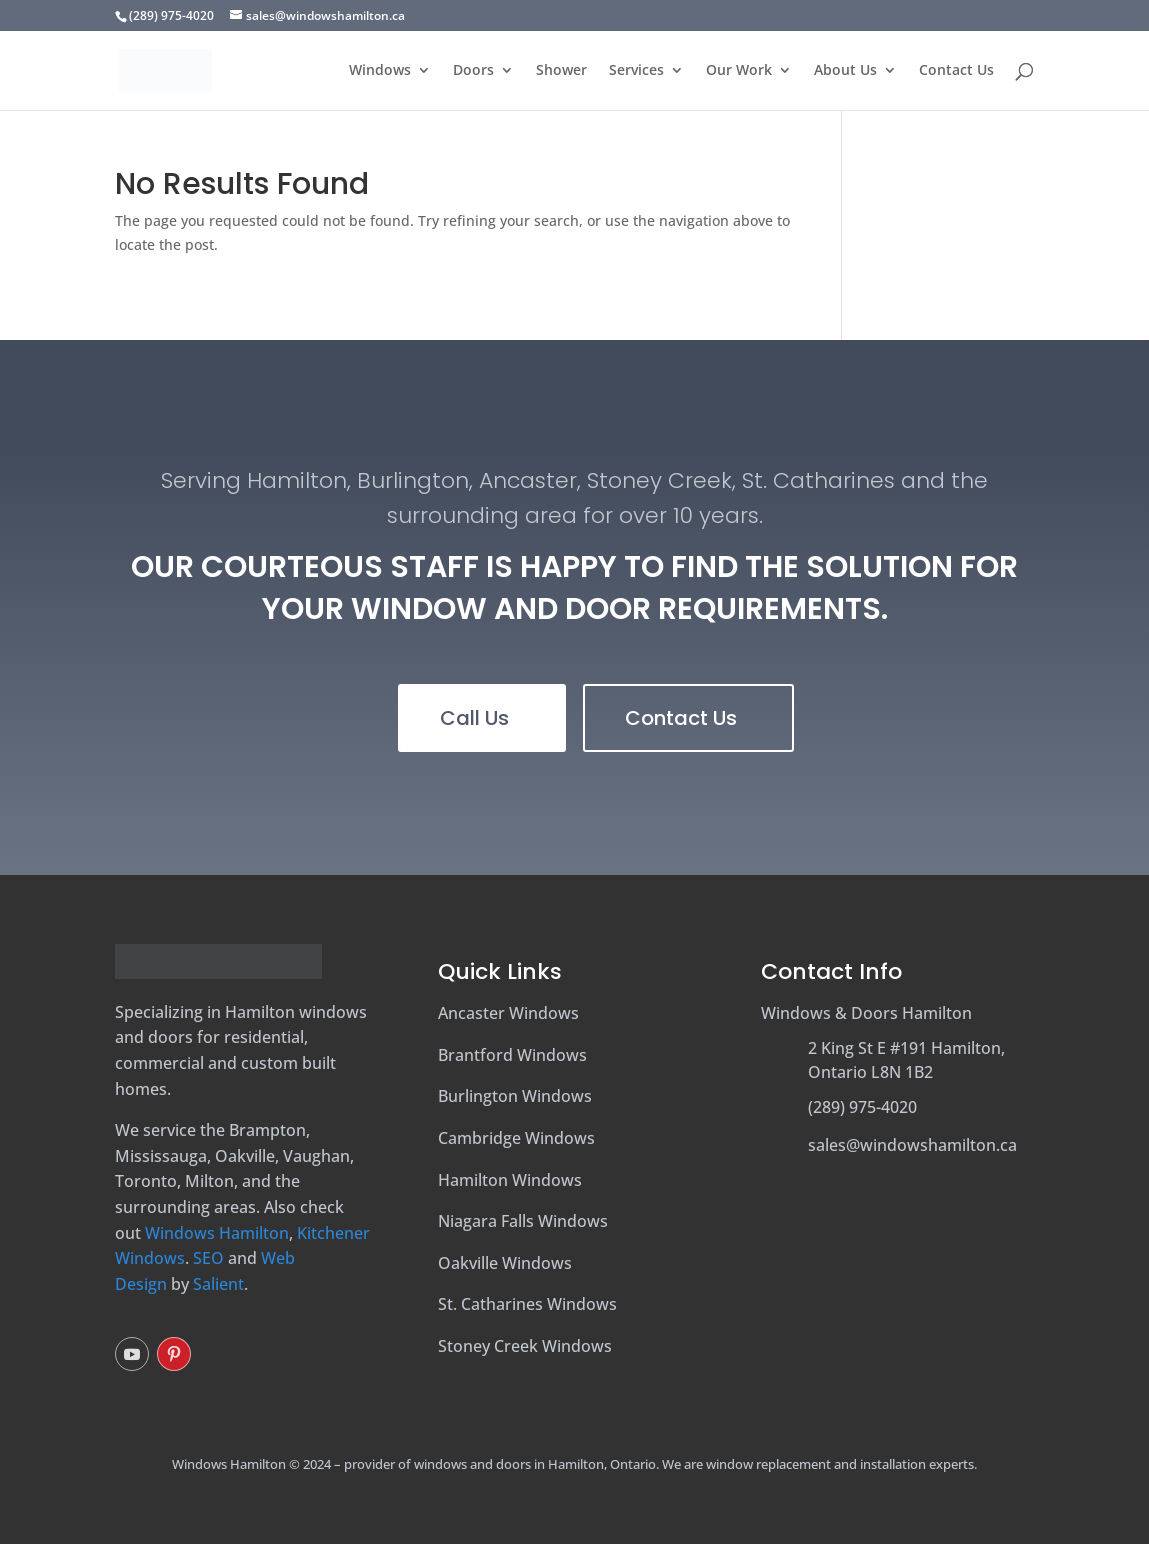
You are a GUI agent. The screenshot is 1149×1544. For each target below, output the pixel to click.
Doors (473, 71)
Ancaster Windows (508, 1013)
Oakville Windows (505, 1263)
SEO (208, 1258)
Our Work (739, 71)
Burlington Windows (515, 1096)
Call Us (474, 718)
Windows (380, 71)
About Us (845, 71)
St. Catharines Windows (527, 1304)
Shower (561, 71)
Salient (218, 1284)
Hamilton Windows (510, 1180)
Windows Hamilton (217, 1233)
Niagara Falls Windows (523, 1221)
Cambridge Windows (516, 1138)
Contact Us (956, 71)
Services (636, 71)
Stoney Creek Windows (525, 1346)
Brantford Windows (512, 1055)
